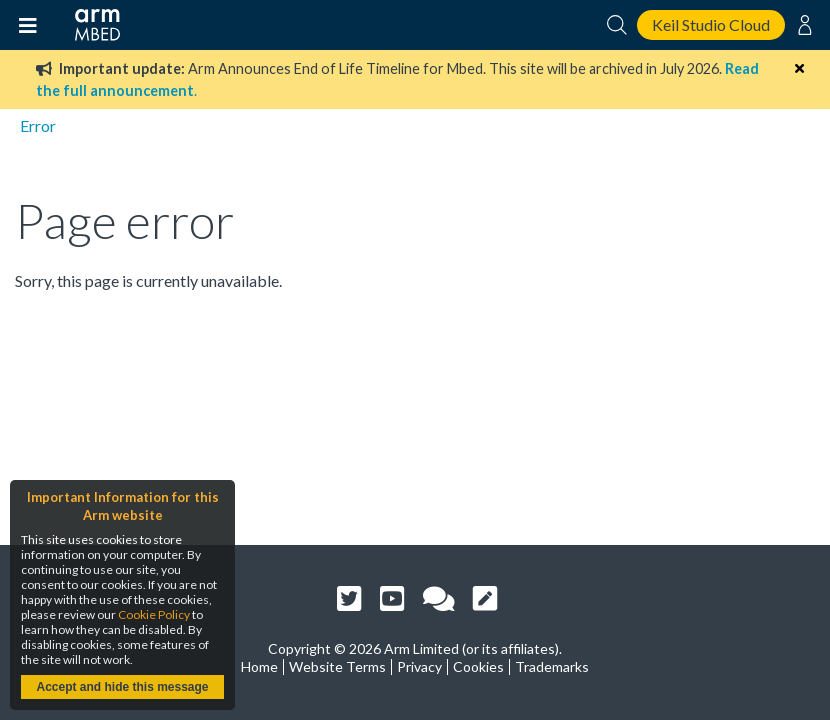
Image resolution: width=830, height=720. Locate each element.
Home (259, 666)
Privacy (419, 666)
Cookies (478, 666)
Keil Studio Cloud (711, 24)
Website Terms (337, 666)
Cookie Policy (154, 614)
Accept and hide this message (122, 687)
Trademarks (552, 666)
